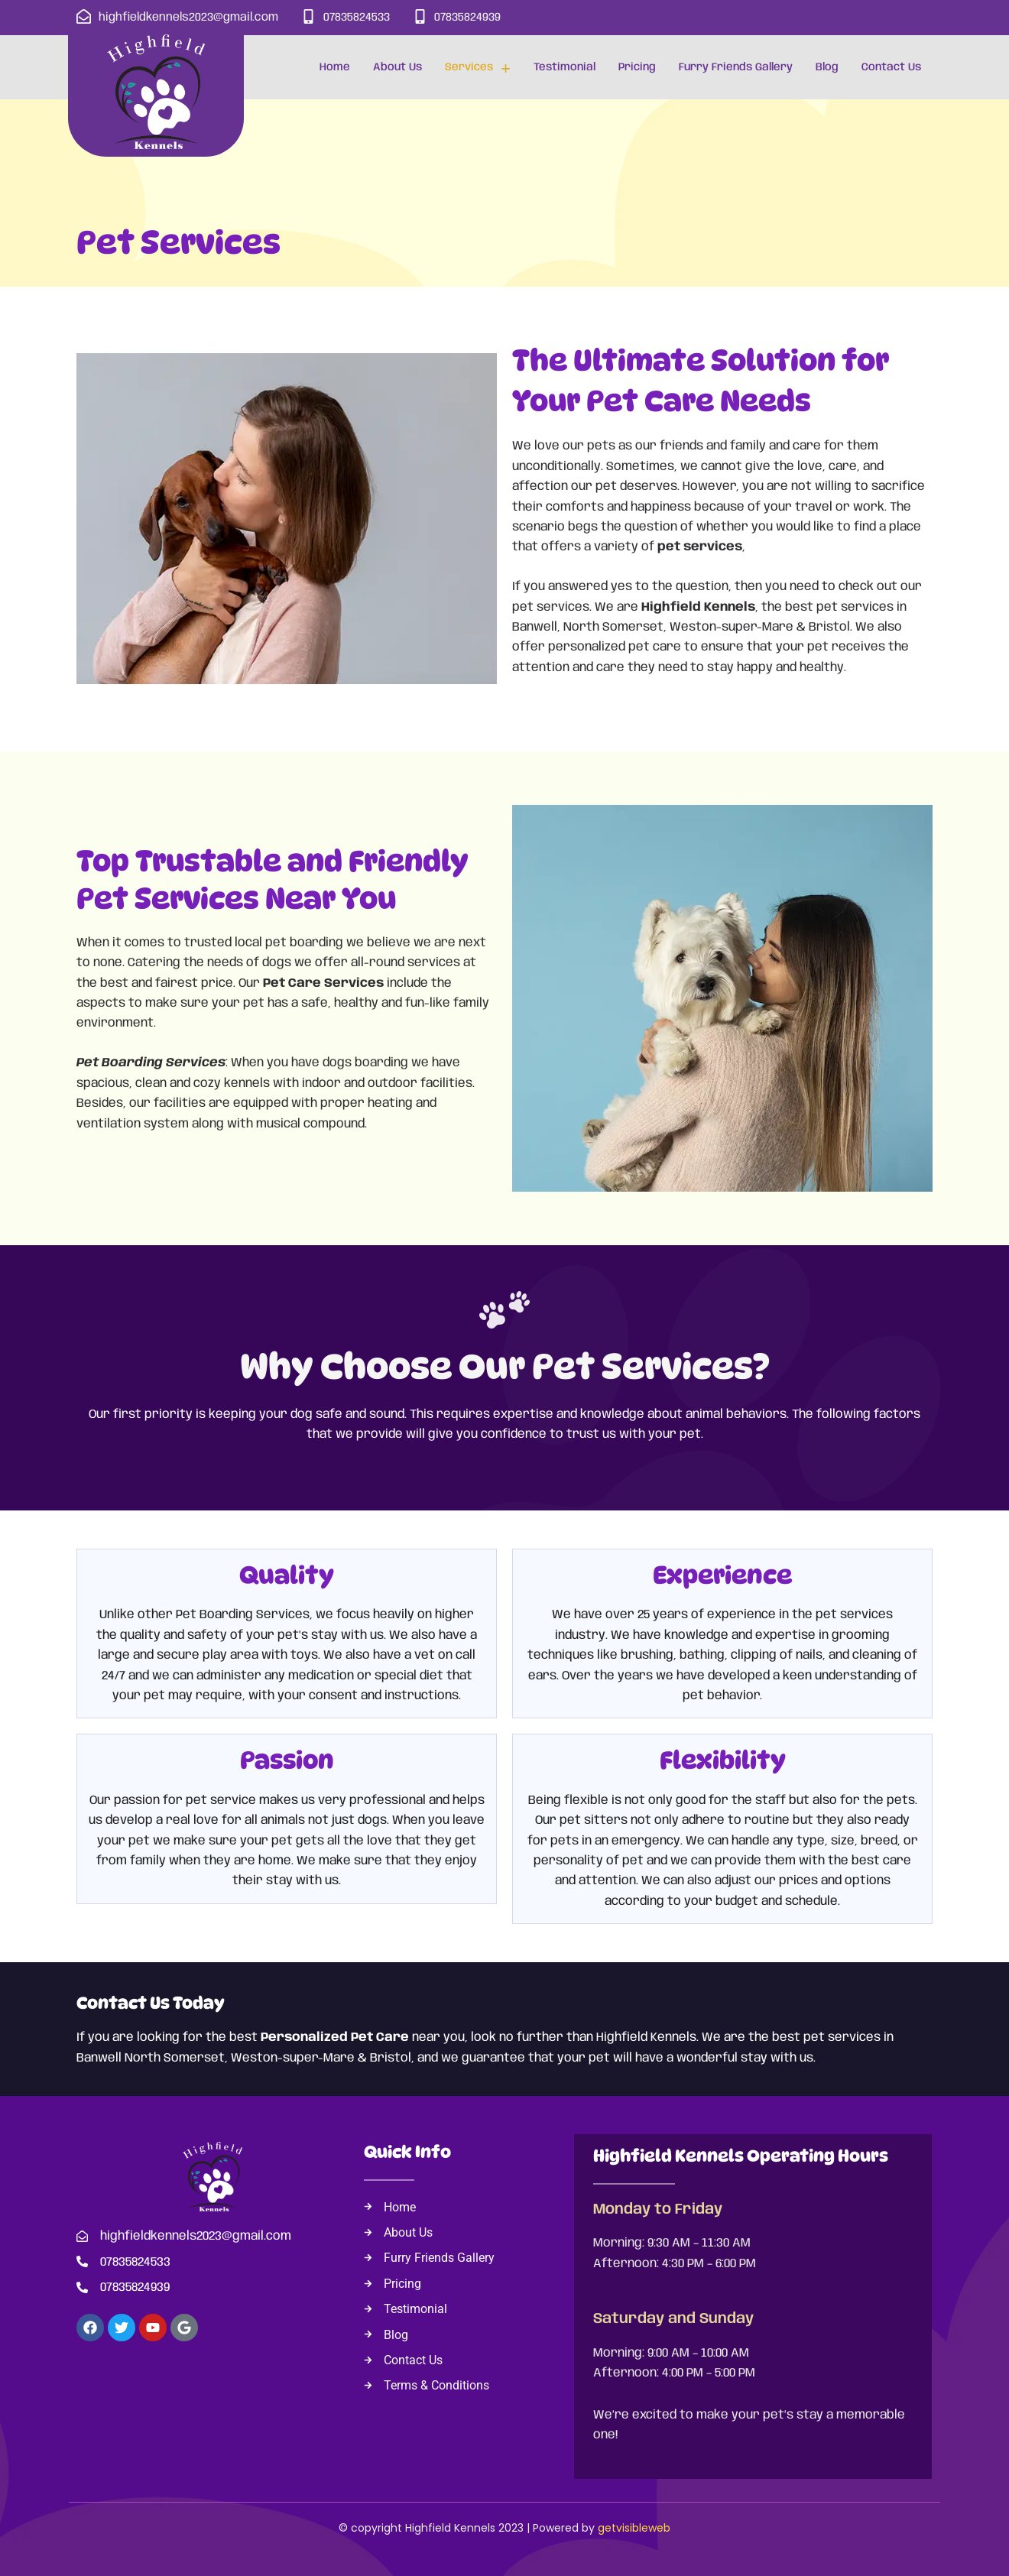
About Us (397, 67)
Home (335, 67)
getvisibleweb (634, 2527)
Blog (827, 67)
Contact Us (891, 67)
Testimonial (564, 67)
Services (478, 67)
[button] (477, 67)
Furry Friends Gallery (736, 67)
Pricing (637, 67)
